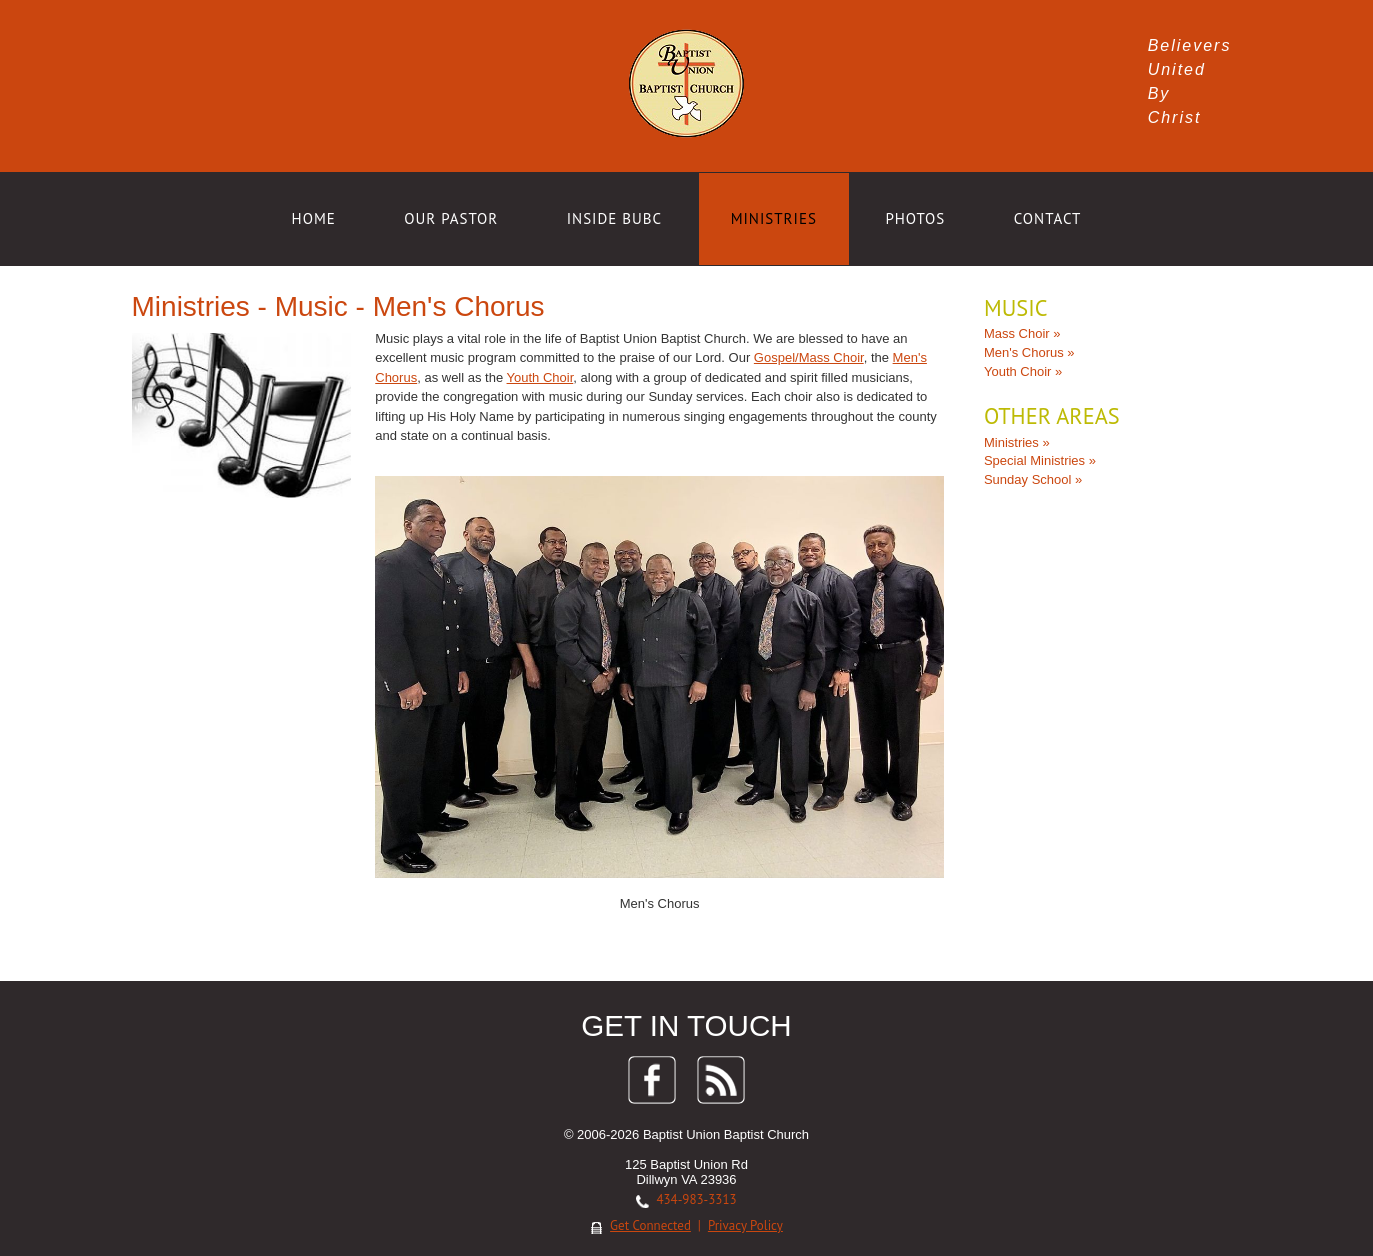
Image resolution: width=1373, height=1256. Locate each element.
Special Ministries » (1037, 460)
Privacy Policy (745, 1220)
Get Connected (650, 1220)
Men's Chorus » (1026, 352)
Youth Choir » (1020, 371)
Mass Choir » (1019, 333)
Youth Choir (543, 377)
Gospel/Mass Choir (812, 357)
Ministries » (1014, 441)
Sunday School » (1030, 479)
